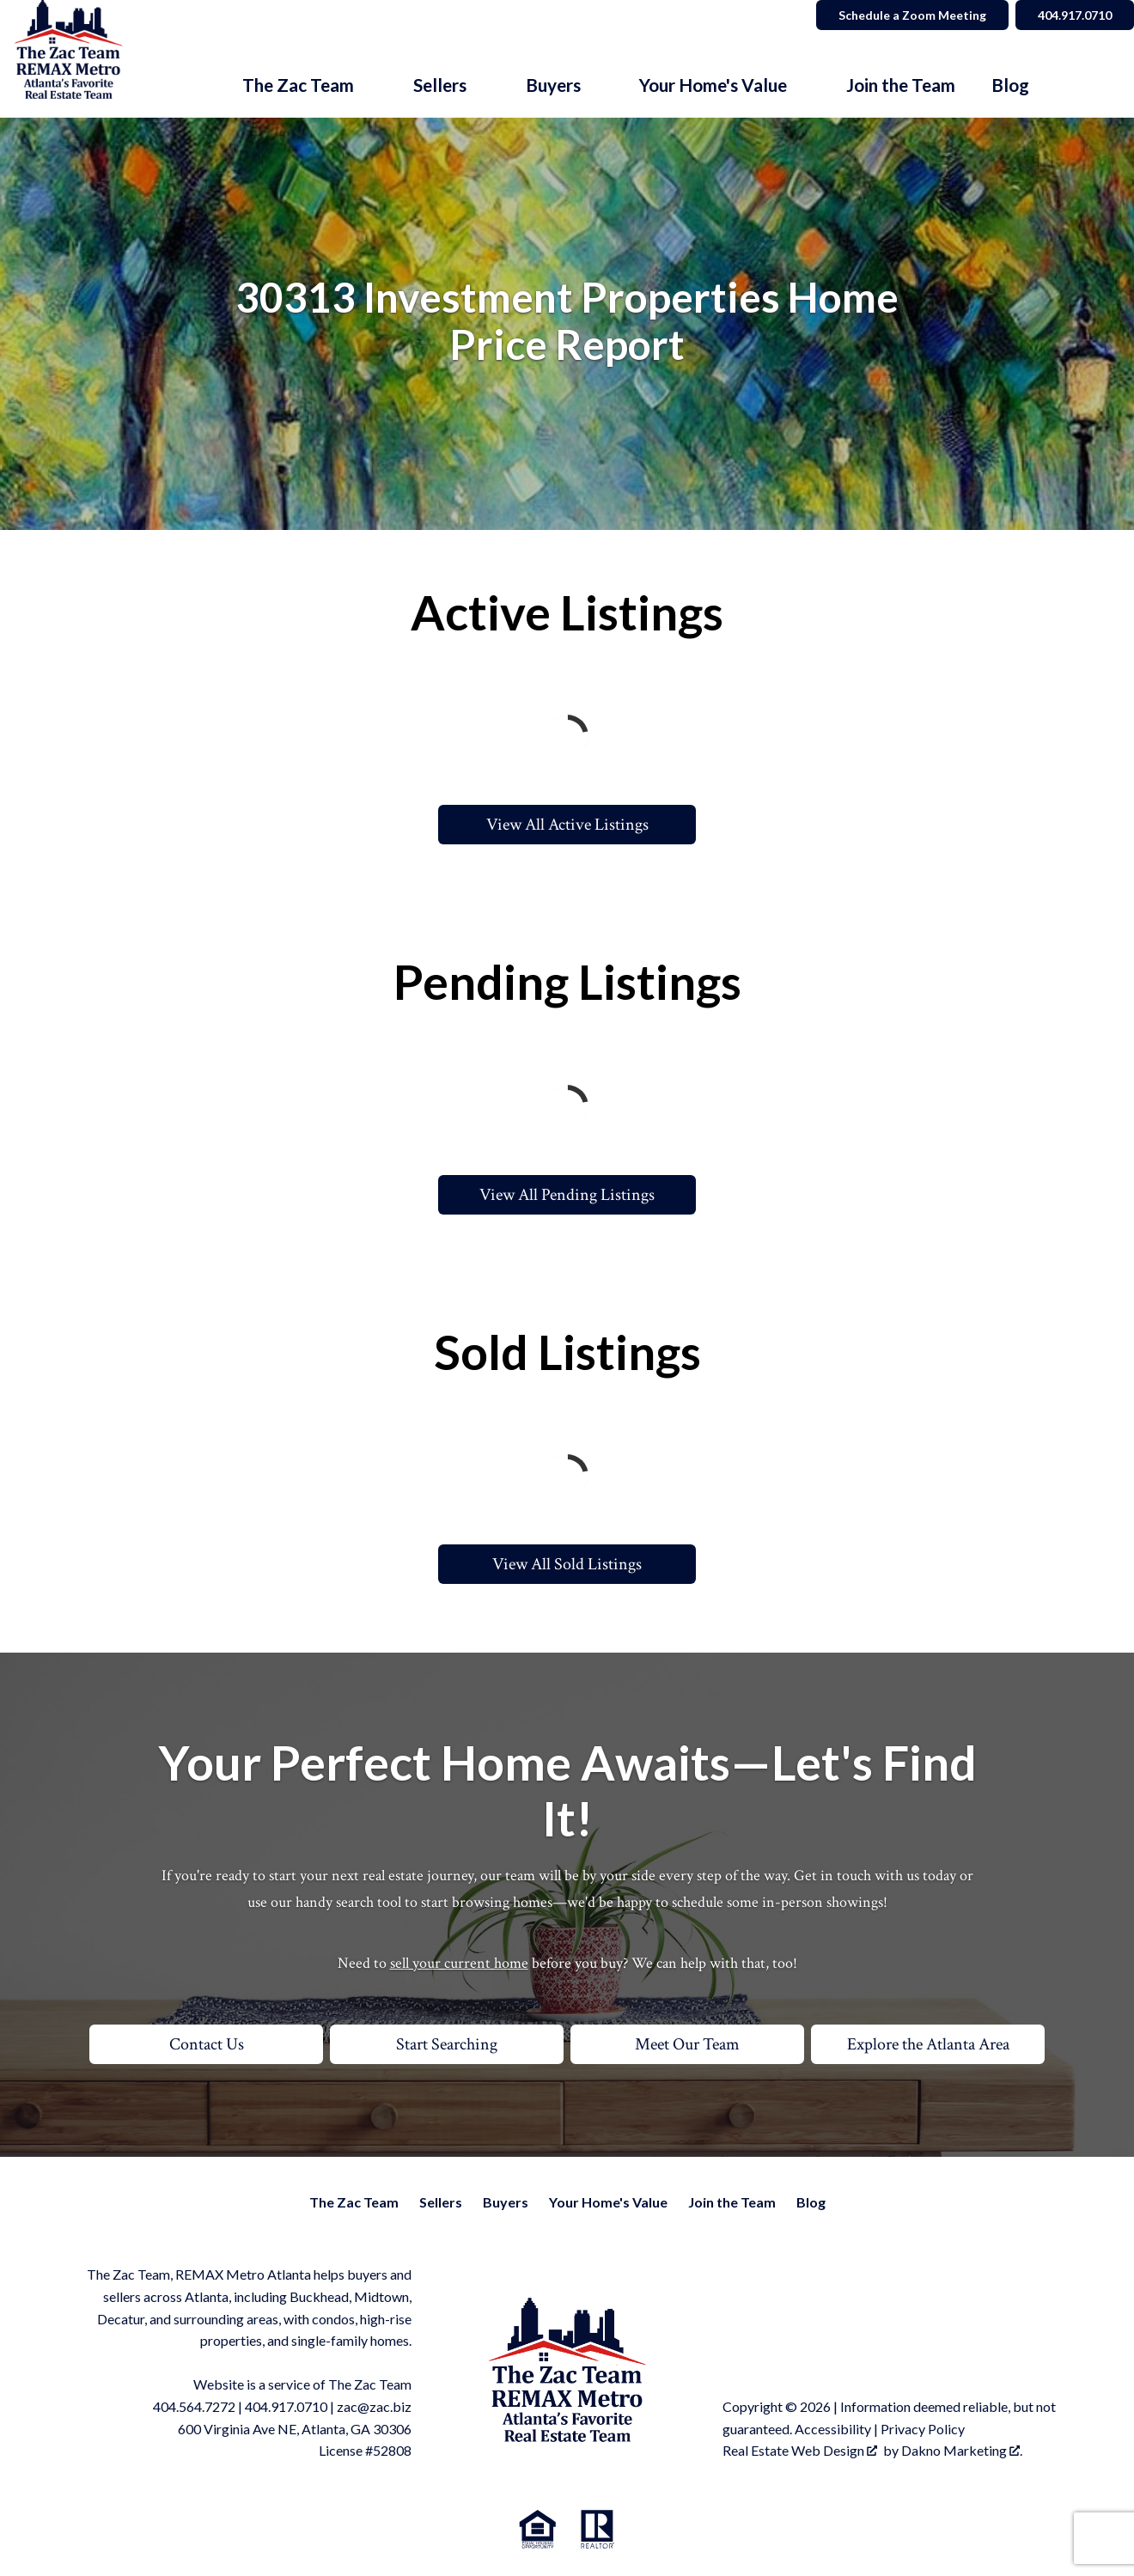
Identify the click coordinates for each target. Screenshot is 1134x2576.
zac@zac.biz (374, 2406)
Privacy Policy (923, 2429)
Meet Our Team (687, 2044)
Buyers (505, 2202)
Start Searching (446, 2044)
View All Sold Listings (567, 1564)
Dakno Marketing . (961, 2450)
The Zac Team (354, 2202)
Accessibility (833, 2429)
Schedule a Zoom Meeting (912, 15)
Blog (1010, 85)
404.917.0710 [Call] (1075, 15)
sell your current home (459, 1963)
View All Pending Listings (567, 1195)
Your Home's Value (608, 2202)
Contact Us (206, 2044)
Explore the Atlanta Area (928, 2044)
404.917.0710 (286, 2406)
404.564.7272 (194, 2406)
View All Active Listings (567, 824)
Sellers (440, 2202)
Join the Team (900, 85)
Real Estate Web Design (799, 2450)
